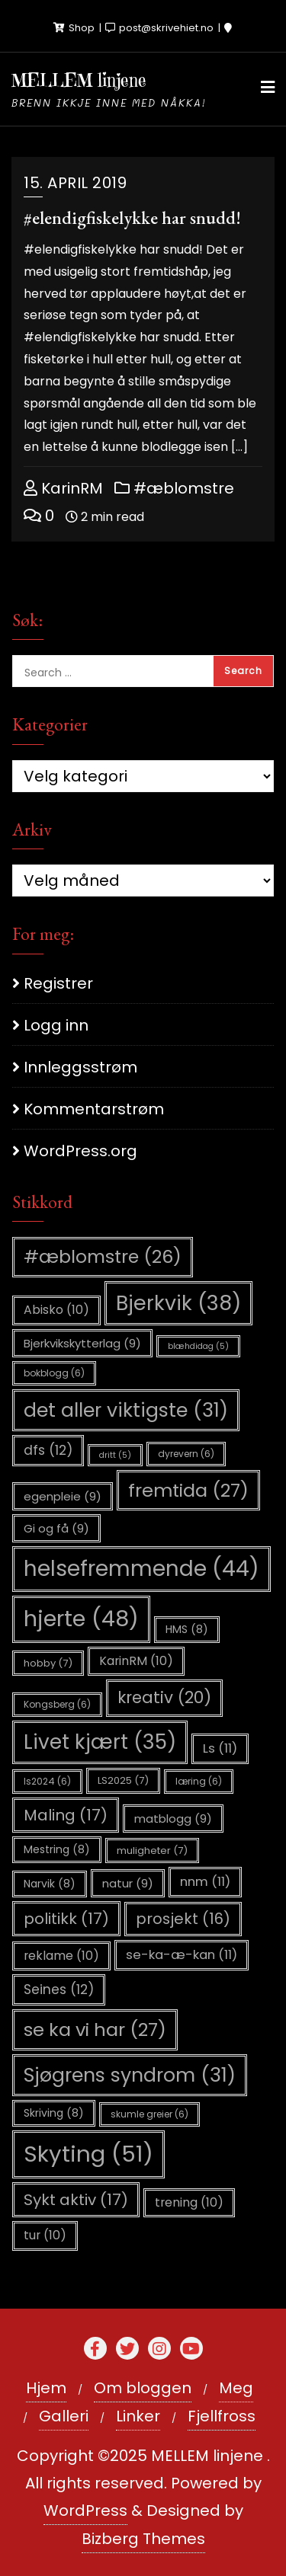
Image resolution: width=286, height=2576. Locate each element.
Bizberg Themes (143, 2538)
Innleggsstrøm (80, 1067)
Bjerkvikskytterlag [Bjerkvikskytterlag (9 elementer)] (82, 1343)
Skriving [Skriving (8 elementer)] (54, 2113)
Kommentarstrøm (94, 1109)
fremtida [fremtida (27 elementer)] (188, 1490)
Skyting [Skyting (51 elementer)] (88, 2153)
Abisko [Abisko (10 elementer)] (56, 1309)
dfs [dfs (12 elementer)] (48, 1450)
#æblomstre (174, 488)
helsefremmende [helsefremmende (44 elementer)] (141, 1569)
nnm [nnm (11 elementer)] (205, 1881)
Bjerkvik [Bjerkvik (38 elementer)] (178, 1303)
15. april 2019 (75, 182)
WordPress (85, 2510)
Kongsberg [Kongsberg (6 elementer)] (57, 1704)
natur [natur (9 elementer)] (127, 1883)
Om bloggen (142, 2388)
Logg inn (56, 1025)
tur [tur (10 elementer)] (45, 2235)
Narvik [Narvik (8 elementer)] (50, 1883)
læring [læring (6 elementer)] (198, 1781)
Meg (236, 2388)
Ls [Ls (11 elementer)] (220, 1748)
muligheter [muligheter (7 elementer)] (152, 1850)
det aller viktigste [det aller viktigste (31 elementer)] (126, 1410)
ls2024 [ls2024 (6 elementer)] (47, 1781)
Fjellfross (221, 2416)
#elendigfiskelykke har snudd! (132, 217)
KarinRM (63, 488)
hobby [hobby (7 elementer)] (48, 1663)
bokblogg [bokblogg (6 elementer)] (54, 1372)
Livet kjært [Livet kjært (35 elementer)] (100, 1742)
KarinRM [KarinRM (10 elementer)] (136, 1661)
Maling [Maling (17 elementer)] (66, 1815)
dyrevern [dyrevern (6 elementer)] (186, 1453)
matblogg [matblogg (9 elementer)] (173, 1819)
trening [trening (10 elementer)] (189, 2202)
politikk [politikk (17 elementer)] (66, 1918)
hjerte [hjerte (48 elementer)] (81, 1618)
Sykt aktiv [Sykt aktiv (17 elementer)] (76, 2199)
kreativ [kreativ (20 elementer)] (164, 1697)
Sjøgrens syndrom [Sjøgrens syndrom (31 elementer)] (130, 2075)
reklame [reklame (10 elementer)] (61, 1955)
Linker (138, 2416)
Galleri (63, 2416)
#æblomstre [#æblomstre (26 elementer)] (103, 1256)
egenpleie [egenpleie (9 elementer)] (62, 1496)
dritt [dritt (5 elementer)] (115, 1455)
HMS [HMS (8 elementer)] (186, 1629)
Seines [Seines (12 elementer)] (59, 1989)
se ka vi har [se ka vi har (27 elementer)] (95, 2029)
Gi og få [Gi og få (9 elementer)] (56, 1528)
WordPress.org (80, 1151)
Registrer (58, 983)
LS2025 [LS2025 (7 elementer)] (123, 1780)
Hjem (46, 2388)
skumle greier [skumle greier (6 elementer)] (149, 2114)
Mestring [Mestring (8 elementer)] (57, 1849)
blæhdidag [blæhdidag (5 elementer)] (198, 1346)
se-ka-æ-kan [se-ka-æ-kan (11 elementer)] (181, 1955)
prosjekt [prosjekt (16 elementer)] (183, 1918)
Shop (75, 28)
